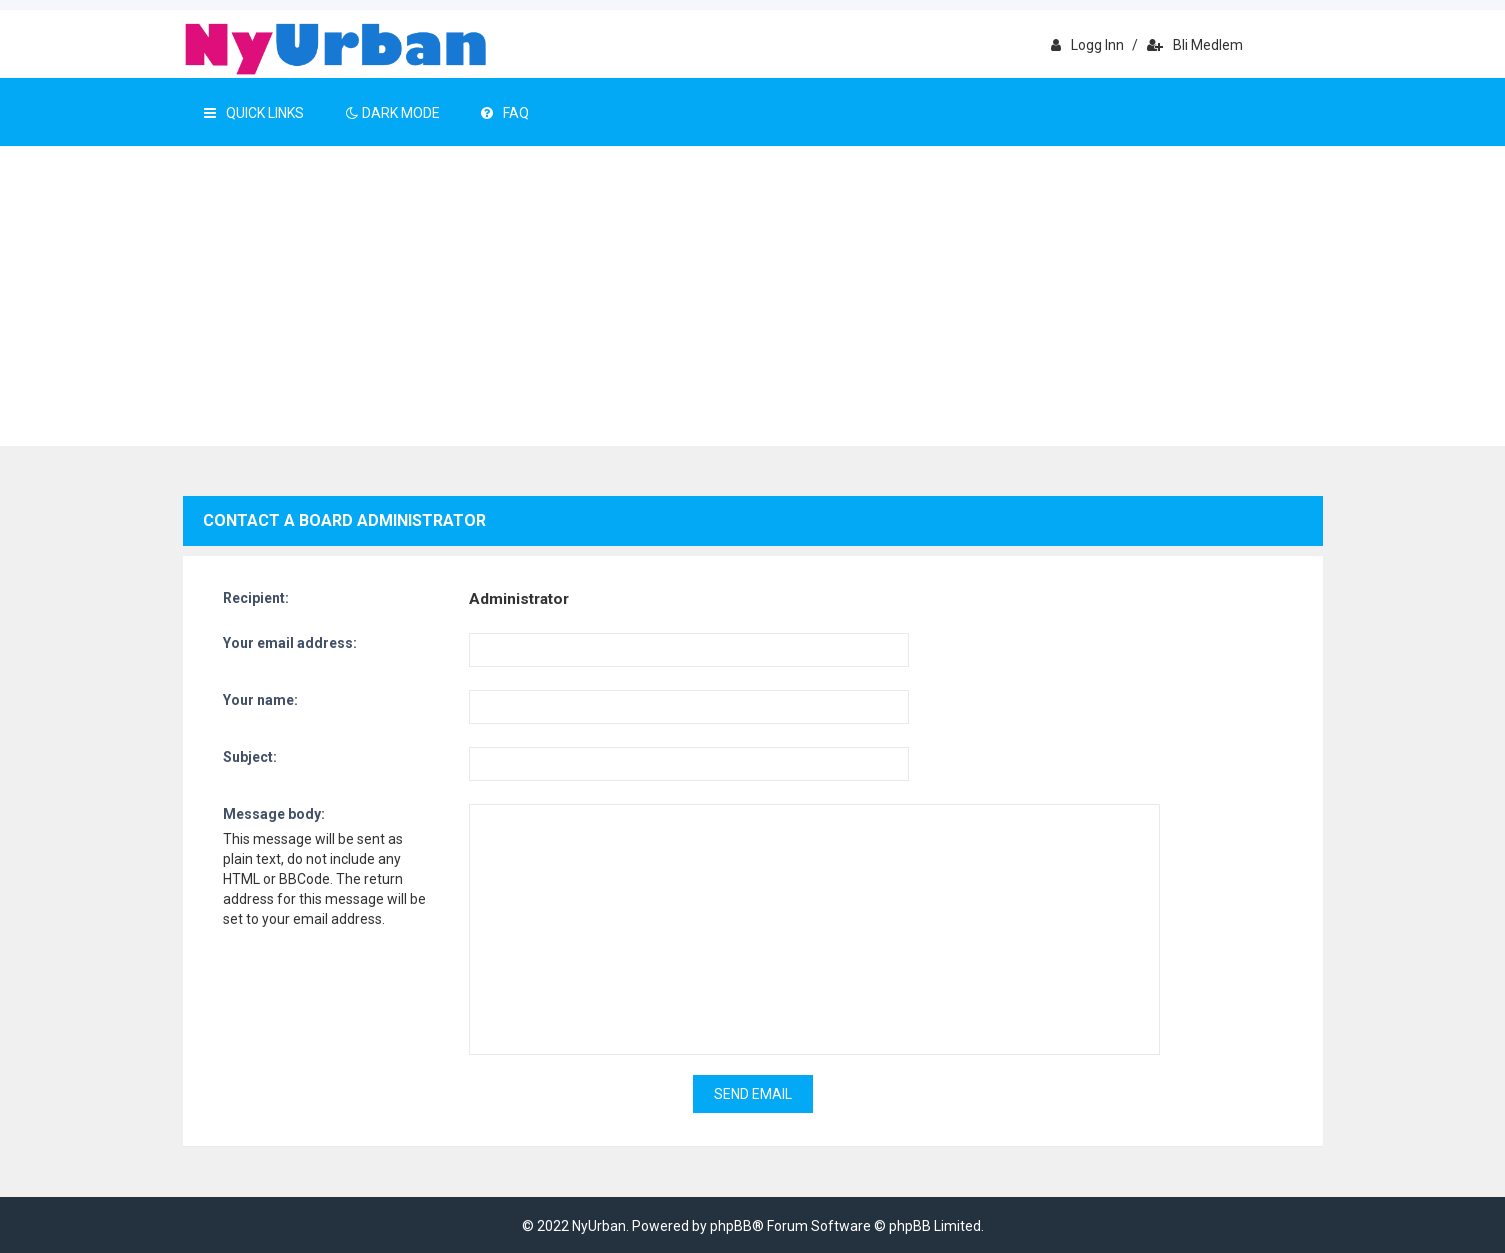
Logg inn (1087, 45)
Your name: (260, 700)
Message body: (274, 814)
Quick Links (254, 113)
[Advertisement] (753, 296)
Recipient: (256, 598)
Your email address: (290, 643)
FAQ (505, 113)
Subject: (250, 757)
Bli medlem (1195, 45)
